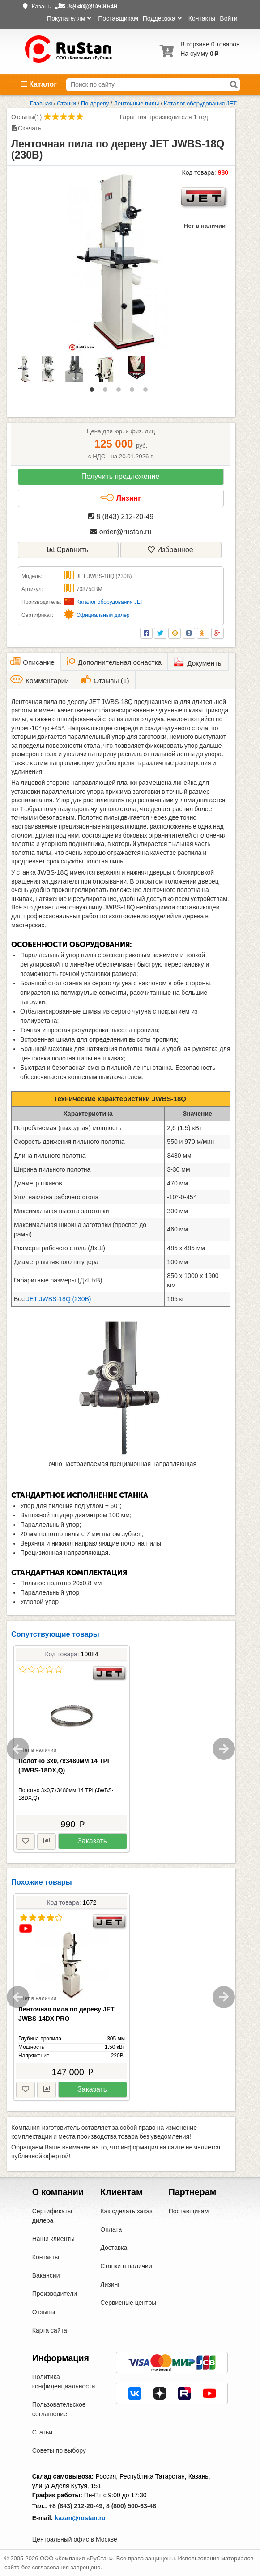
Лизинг (120, 498)
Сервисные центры (128, 2302)
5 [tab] (147, 391)
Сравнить (68, 549)
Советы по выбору (59, 2450)
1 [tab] (94, 391)
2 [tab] (107, 391)
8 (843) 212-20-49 (121, 516)
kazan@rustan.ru (80, 2518)
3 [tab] (120, 391)
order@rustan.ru (120, 532)
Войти (228, 18)
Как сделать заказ (126, 2211)
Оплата (111, 2229)
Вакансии (46, 2275)
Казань (41, 6)
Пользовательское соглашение (59, 2409)
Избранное (170, 549)
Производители (54, 2293)
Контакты (201, 18)
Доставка (113, 2247)
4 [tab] (134, 391)
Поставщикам (118, 18)
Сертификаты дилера (52, 2215)
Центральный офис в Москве (74, 2539)
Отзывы (43, 2312)
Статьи (42, 2432)
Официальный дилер (103, 615)
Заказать (92, 1841)
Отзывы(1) (26, 117)
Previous (18, 1749)
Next (224, 1749)
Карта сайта (49, 2330)
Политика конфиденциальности (63, 2381)
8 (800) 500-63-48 (131, 2505)
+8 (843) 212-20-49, (76, 2505)
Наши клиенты (53, 2238)
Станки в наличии (126, 2266)
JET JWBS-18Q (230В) (58, 1299)
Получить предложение (120, 476)
